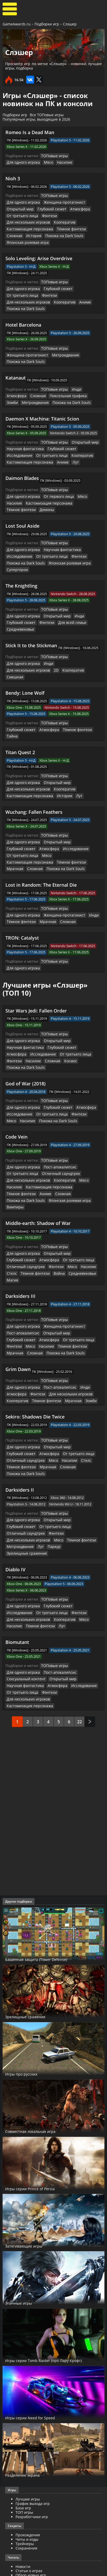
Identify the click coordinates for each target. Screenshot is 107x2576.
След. (89, 1595)
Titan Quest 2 (20, 706)
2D (9, 638)
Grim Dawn (18, 1283)
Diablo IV (15, 1459)
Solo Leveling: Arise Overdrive (38, 249)
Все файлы (25, 2507)
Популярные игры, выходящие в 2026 (36, 119)
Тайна (63, 690)
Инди (73, 370)
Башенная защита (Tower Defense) (47, 1833)
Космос (31, 1002)
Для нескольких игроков (76, 214)
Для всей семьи (66, 592)
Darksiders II (19, 1395)
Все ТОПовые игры (47, 114)
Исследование (85, 429)
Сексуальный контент (24, 1560)
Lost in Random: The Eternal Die (41, 829)
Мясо (45, 162)
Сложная (44, 226)
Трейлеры (25, 2480)
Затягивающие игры (31, 2119)
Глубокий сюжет (48, 207)
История (61, 226)
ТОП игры (24, 2385)
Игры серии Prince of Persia (38, 2062)
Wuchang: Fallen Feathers (33, 765)
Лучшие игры (28, 2372)
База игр (23, 2381)
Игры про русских (26, 1947)
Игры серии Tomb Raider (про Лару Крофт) (47, 2231)
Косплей (23, 2538)
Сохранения (26, 2421)
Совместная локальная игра (40, 2004)
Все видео (24, 2475)
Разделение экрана (29, 2348)
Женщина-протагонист (60, 201)
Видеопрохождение (33, 2489)
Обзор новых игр (31, 2448)
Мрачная (89, 807)
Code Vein (16, 1070)
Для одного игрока (22, 162)
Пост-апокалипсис (55, 1100)
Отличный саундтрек (56, 1106)
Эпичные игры (23, 2176)
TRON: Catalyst (22, 881)
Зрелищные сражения (78, 1443)
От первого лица (54, 475)
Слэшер (70, 24)
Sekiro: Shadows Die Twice (35, 1330)
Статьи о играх (29, 2444)
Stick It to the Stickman (31, 614)
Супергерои (16, 540)
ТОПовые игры (53, 155)
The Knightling (21, 556)
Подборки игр (46, 24)
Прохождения (28, 2408)
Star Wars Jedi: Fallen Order (36, 953)
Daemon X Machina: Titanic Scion (42, 399)
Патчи (21, 2515)
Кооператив (16, 220)
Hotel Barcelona (23, 307)
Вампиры (55, 1131)
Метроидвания (60, 337)
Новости (23, 2439)
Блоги (21, 2534)
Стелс (58, 1190)
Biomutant (17, 1524)
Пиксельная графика (63, 377)
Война (12, 1196)
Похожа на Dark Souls (24, 233)
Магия (54, 1196)
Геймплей (24, 2484)
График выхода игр (33, 2377)
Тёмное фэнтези (20, 226)
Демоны (89, 481)
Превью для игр (30, 2453)
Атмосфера (74, 207)
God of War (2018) (25, 1018)
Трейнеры (25, 2417)
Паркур (50, 1443)
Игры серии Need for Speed (38, 2291)
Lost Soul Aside (22, 497)
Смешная (45, 638)
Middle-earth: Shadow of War (38, 1148)
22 (79, 1595)
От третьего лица (21, 214)
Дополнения (27, 2511)
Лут (70, 441)
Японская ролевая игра (64, 233)
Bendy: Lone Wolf (25, 654)
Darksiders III (20, 1212)
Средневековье (19, 598)
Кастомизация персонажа (51, 220)
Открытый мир (19, 207)
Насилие (60, 162)
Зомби (89, 377)
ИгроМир (24, 2542)
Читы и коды (27, 2412)
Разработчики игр (32, 2390)
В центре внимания (33, 2457)
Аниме (35, 291)
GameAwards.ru (17, 24)
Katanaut (15, 359)
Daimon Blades (22, 457)
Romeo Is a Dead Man (29, 132)
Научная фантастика (23, 429)
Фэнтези (45, 214)
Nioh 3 (12, 178)
